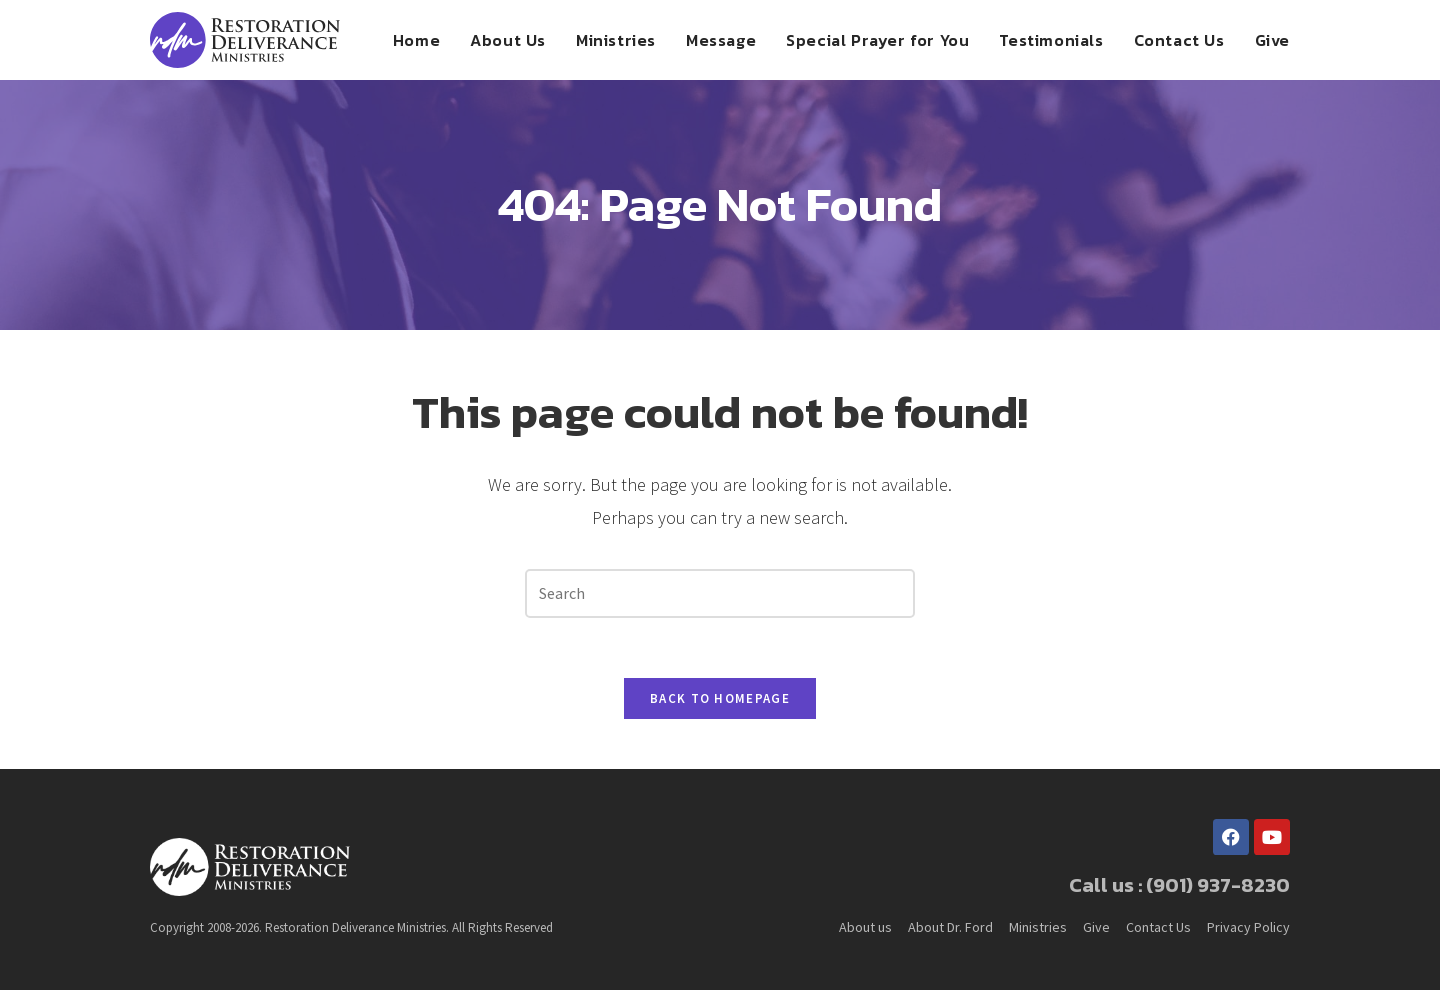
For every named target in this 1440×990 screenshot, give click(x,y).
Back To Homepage (720, 698)
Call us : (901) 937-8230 (1179, 885)
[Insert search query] (720, 593)
